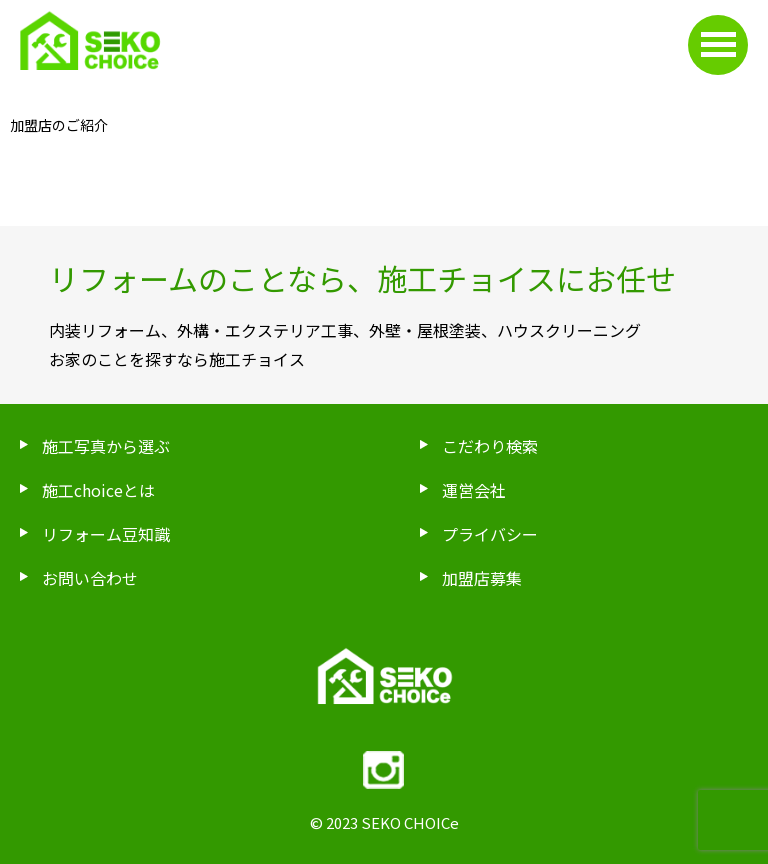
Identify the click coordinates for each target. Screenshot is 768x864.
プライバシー (490, 534)
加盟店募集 (482, 578)
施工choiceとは (98, 490)
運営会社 (474, 490)
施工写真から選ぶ (106, 446)
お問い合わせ (90, 578)
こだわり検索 (490, 446)
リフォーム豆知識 (106, 534)
